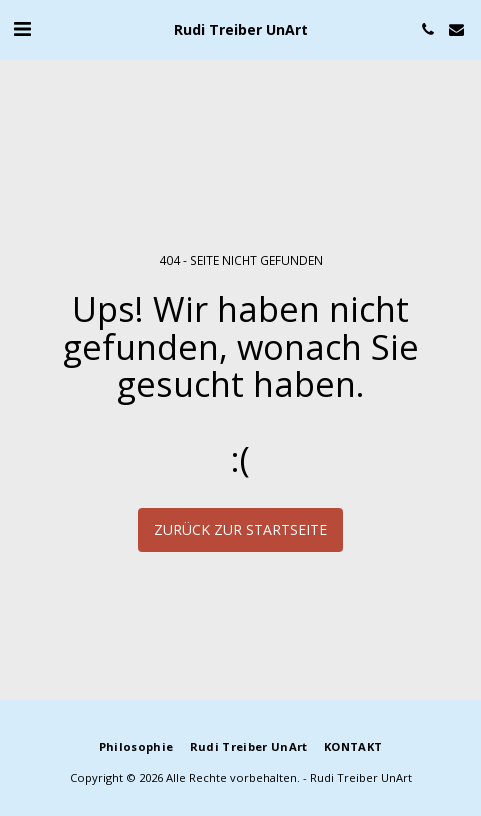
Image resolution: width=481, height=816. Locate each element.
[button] (22, 28)
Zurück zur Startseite (240, 529)
